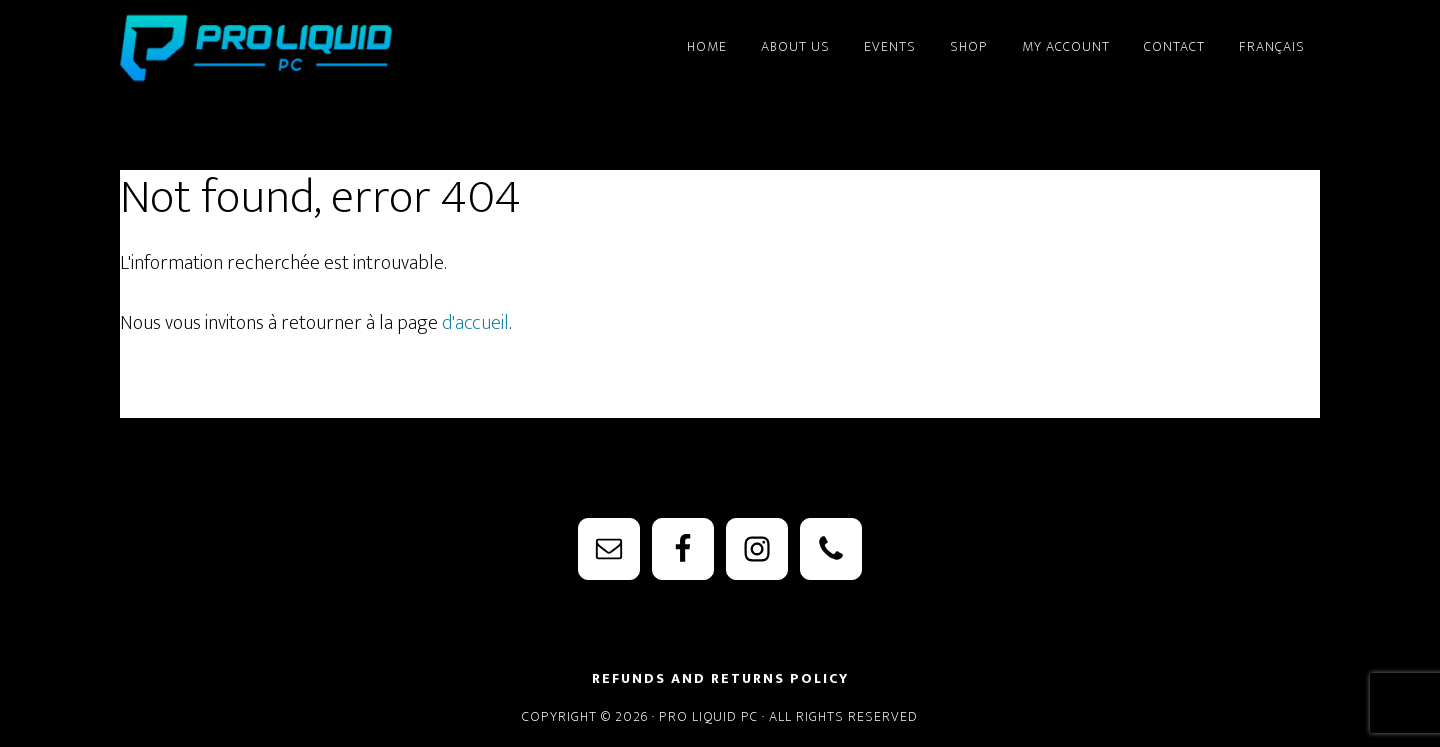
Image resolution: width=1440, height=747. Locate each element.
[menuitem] (1272, 38)
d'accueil (475, 323)
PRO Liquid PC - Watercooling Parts (300, 48)
